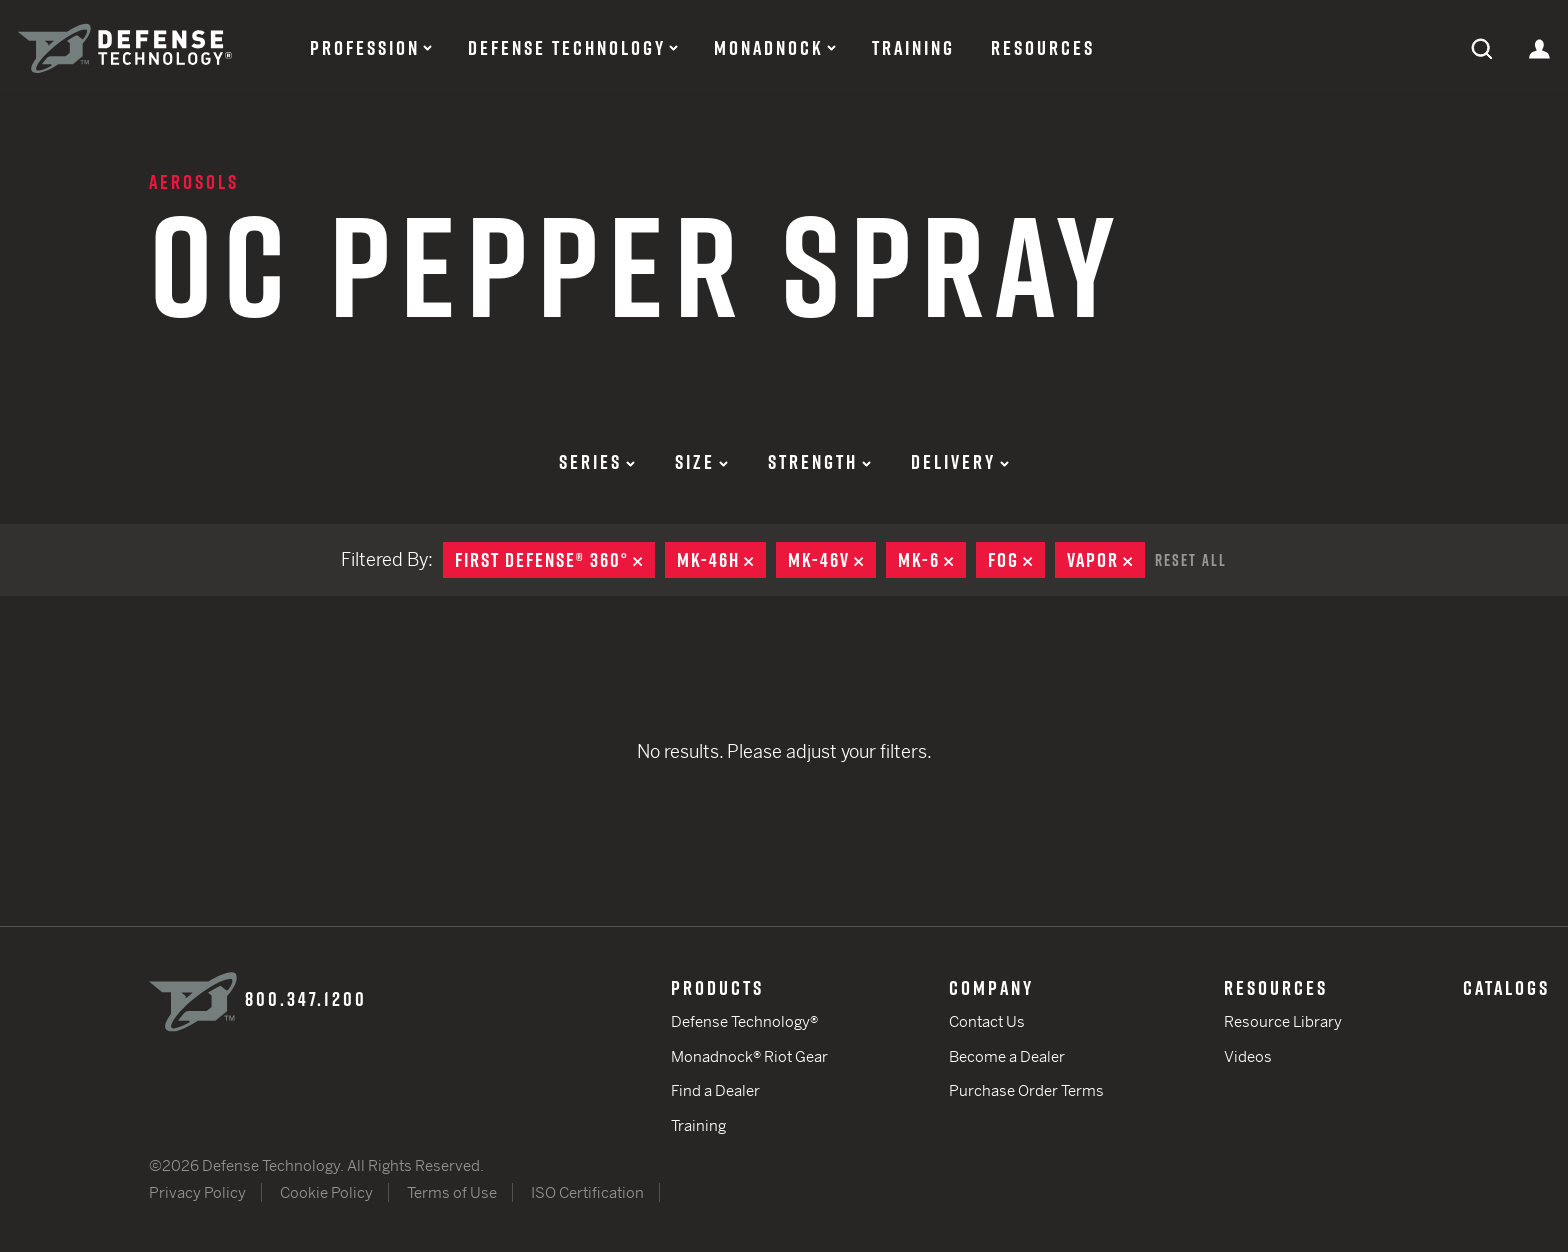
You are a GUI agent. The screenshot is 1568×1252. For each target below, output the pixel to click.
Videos (1248, 1056)
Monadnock (769, 48)
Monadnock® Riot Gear (749, 1056)
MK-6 (932, 560)
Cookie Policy (326, 1192)
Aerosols (194, 182)
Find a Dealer (715, 1090)
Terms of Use (452, 1192)
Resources (1043, 48)
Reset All (1191, 560)
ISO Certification (587, 1192)
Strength (819, 462)
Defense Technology (567, 48)
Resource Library (1283, 1021)
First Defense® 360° (555, 560)
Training (913, 48)
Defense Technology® (744, 1021)
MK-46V (832, 560)
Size (701, 462)
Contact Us (987, 1021)
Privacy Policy (197, 1192)
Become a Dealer (1007, 1056)
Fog (1016, 560)
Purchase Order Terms (1026, 1090)
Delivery (960, 462)
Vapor (1106, 560)
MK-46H (721, 560)
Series (597, 462)
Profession (365, 48)
